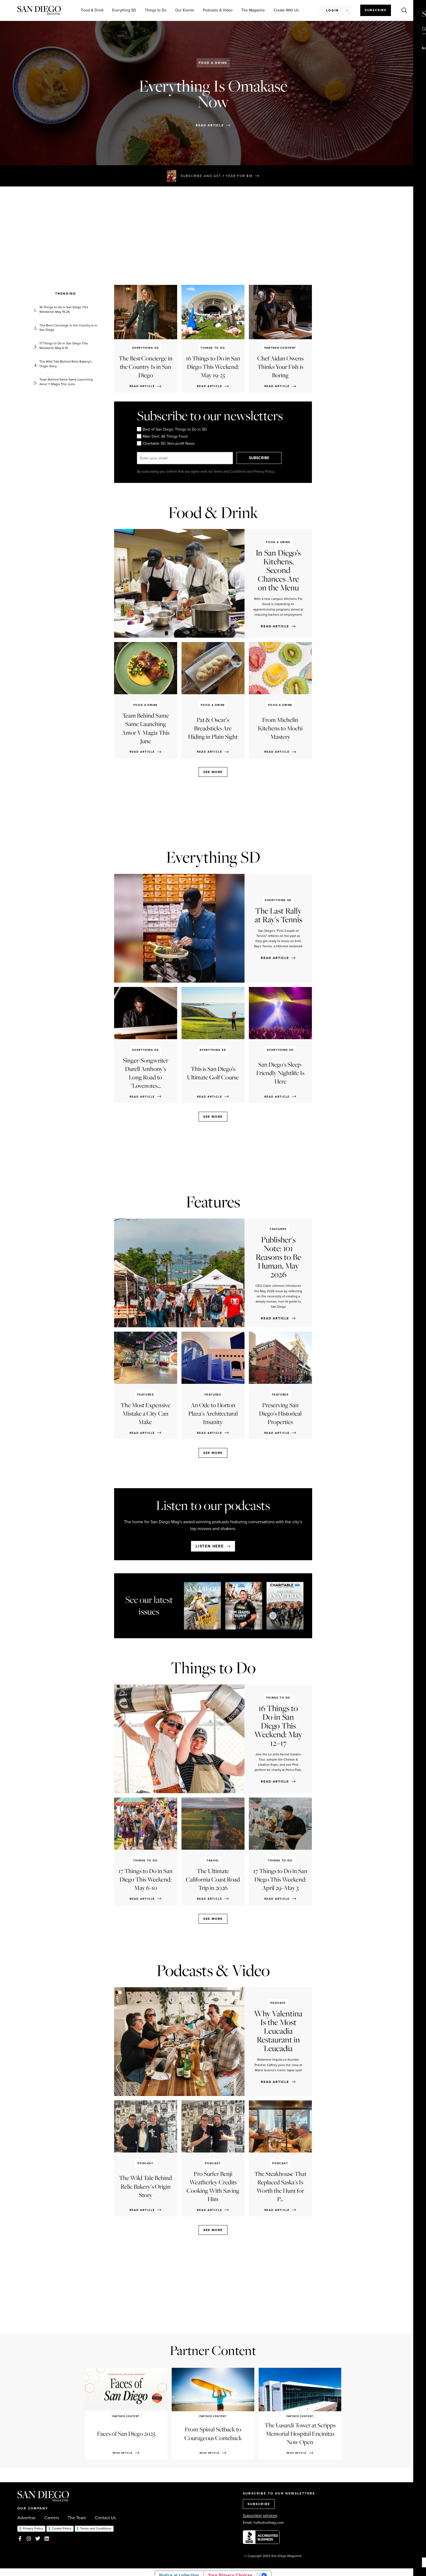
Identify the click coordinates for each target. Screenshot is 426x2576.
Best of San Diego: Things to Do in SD (172, 429)
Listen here (210, 1546)
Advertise (26, 2518)
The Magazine (253, 10)
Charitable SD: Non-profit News (166, 443)
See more (213, 772)
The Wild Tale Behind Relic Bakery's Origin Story (65, 364)
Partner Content (213, 2350)
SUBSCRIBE (261, 458)
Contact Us (105, 2518)
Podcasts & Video (218, 10)
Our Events (184, 10)
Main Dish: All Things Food (162, 436)
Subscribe (376, 10)
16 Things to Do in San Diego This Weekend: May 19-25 (63, 309)
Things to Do (156, 10)
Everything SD (124, 10)
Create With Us (286, 10)
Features (213, 1202)
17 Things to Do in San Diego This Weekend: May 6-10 (63, 345)
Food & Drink (92, 10)
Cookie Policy (61, 2528)
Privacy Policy (33, 2528)
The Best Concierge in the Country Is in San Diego (68, 327)
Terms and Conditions (95, 2528)
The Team (77, 2518)
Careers (51, 2518)
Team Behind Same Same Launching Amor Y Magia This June (66, 382)
